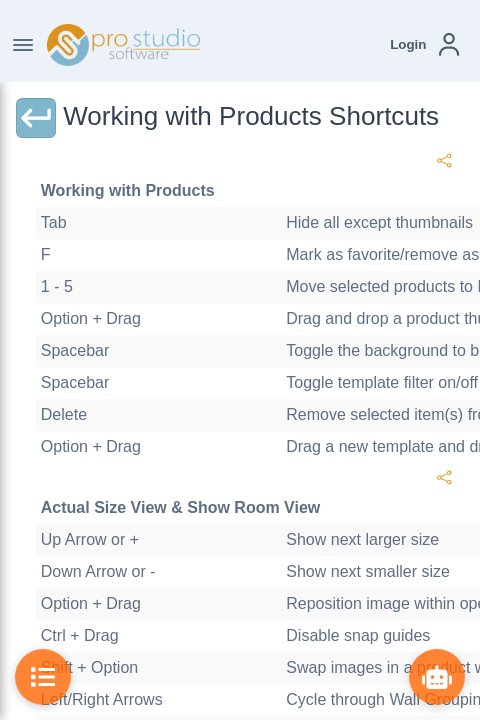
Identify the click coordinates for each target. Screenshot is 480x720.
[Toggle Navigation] (23, 45)
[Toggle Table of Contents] (43, 677)
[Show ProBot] (437, 677)
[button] (424, 44)
